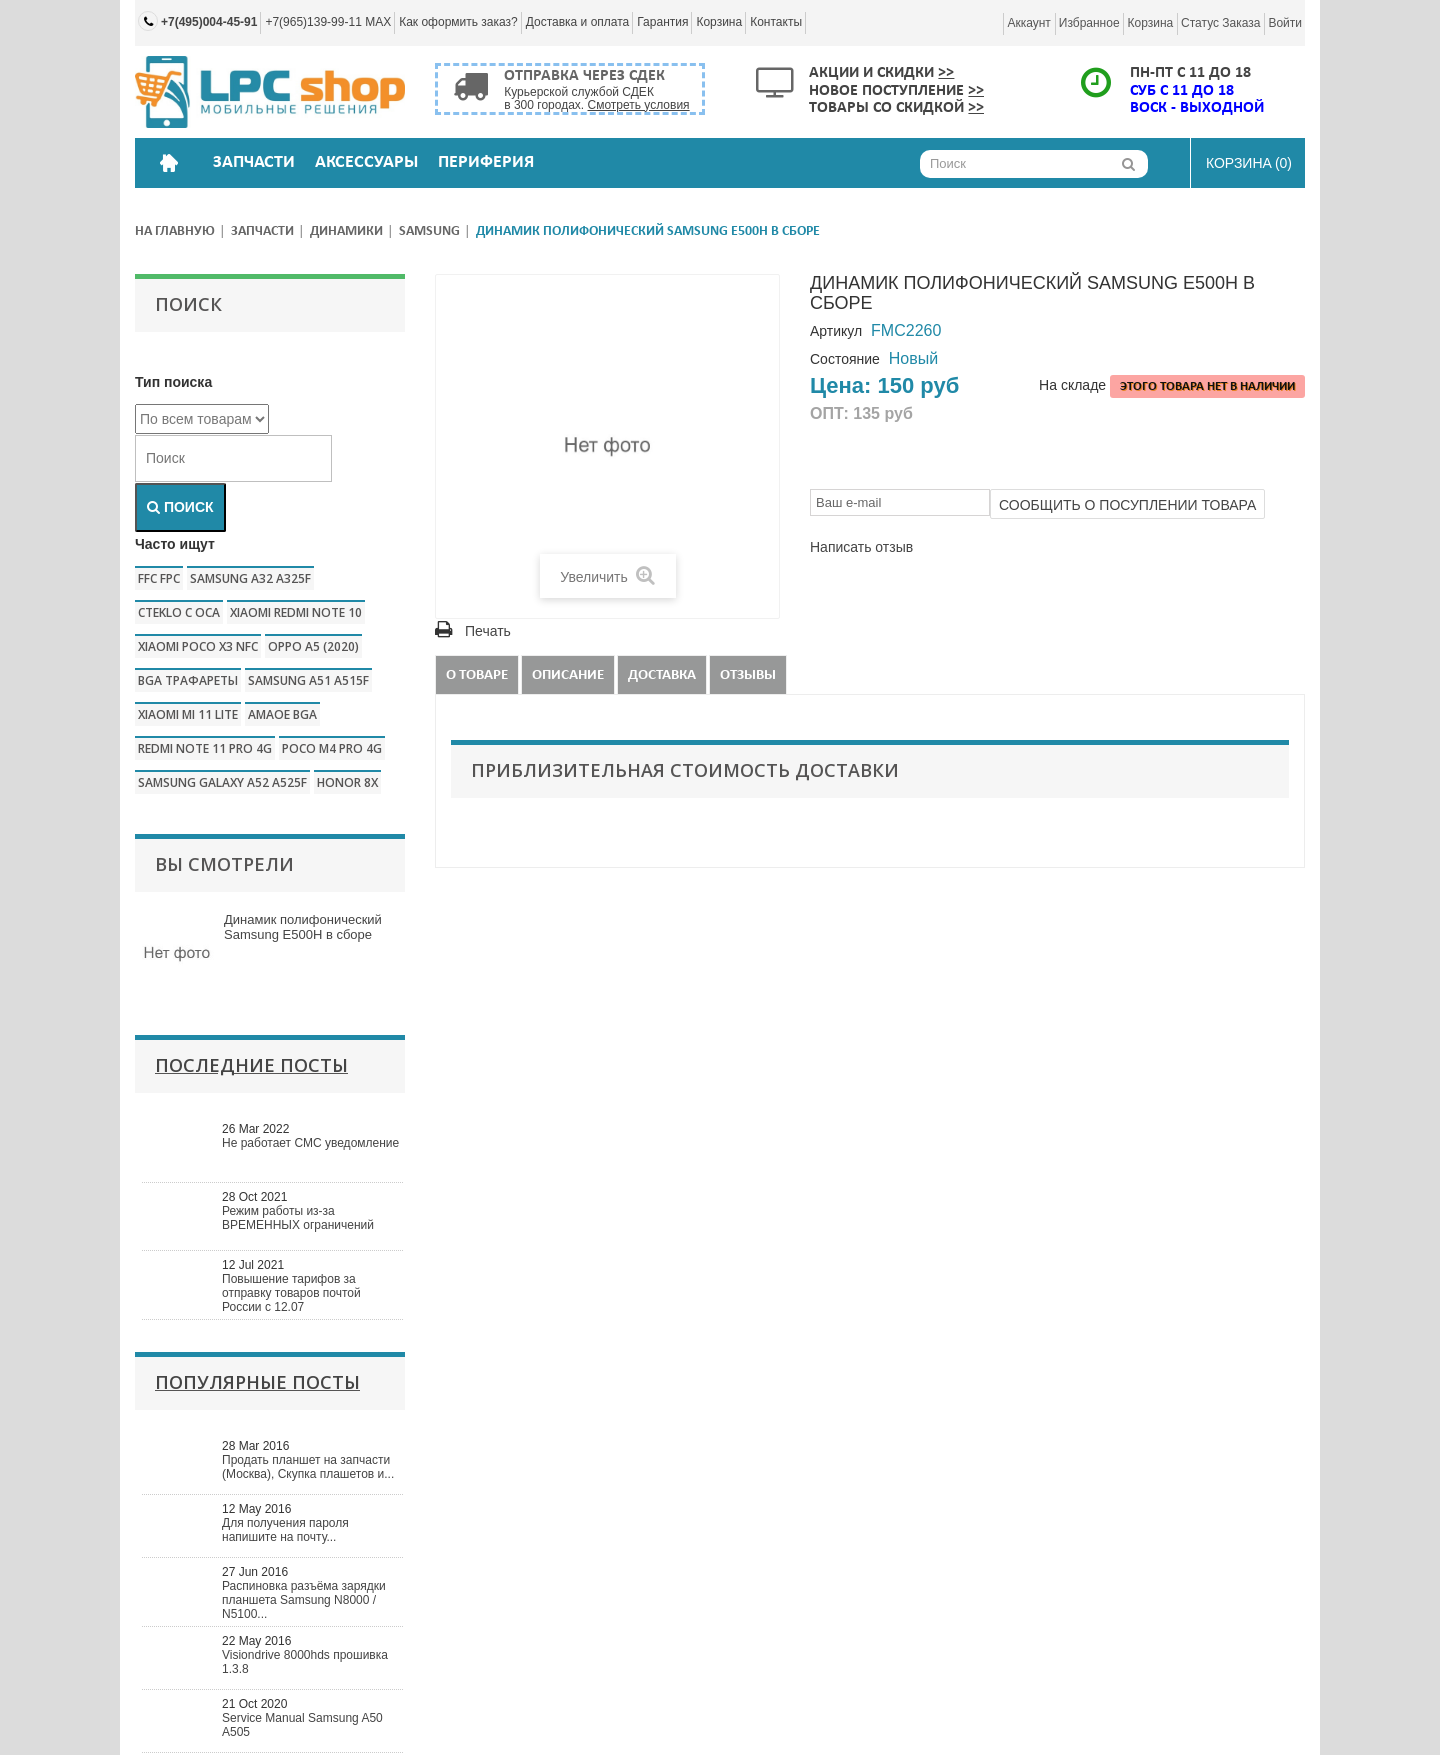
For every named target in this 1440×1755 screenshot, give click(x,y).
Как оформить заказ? (458, 22)
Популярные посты (257, 1382)
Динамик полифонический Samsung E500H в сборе (303, 927)
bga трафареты (188, 680)
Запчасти (262, 231)
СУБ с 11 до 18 (1182, 91)
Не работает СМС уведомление (310, 1143)
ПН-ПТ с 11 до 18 (1190, 73)
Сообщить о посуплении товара (1127, 505)
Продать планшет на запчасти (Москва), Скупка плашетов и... (308, 1467)
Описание (568, 675)
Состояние (845, 359)
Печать (488, 631)
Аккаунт (1028, 23)
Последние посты (251, 1065)
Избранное (1089, 23)
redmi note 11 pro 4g (205, 748)
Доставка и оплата (578, 22)
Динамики (346, 231)
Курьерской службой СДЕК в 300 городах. (596, 98)
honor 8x (347, 782)
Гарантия (662, 22)
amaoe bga (282, 714)
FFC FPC (159, 578)
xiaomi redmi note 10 (296, 612)
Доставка (662, 675)
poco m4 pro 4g (332, 748)
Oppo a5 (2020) (313, 646)
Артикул (836, 331)
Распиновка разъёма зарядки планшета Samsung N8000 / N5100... (304, 1600)
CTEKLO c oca (179, 612)
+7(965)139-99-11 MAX (328, 22)
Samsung (429, 231)
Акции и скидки (881, 73)
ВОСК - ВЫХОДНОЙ (1197, 108)
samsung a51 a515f (308, 680)
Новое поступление (896, 91)
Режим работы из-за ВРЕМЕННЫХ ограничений (298, 1218)
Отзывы (748, 675)
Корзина (719, 22)
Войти (1285, 23)
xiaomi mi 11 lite (188, 714)
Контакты (776, 22)
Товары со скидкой (896, 108)
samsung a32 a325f (250, 578)
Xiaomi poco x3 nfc (198, 646)
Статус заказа (1220, 23)
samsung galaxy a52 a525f (222, 782)
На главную (175, 231)
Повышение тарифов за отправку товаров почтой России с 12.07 (291, 1293)
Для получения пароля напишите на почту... (285, 1530)
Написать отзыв (861, 547)
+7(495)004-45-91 (209, 22)
